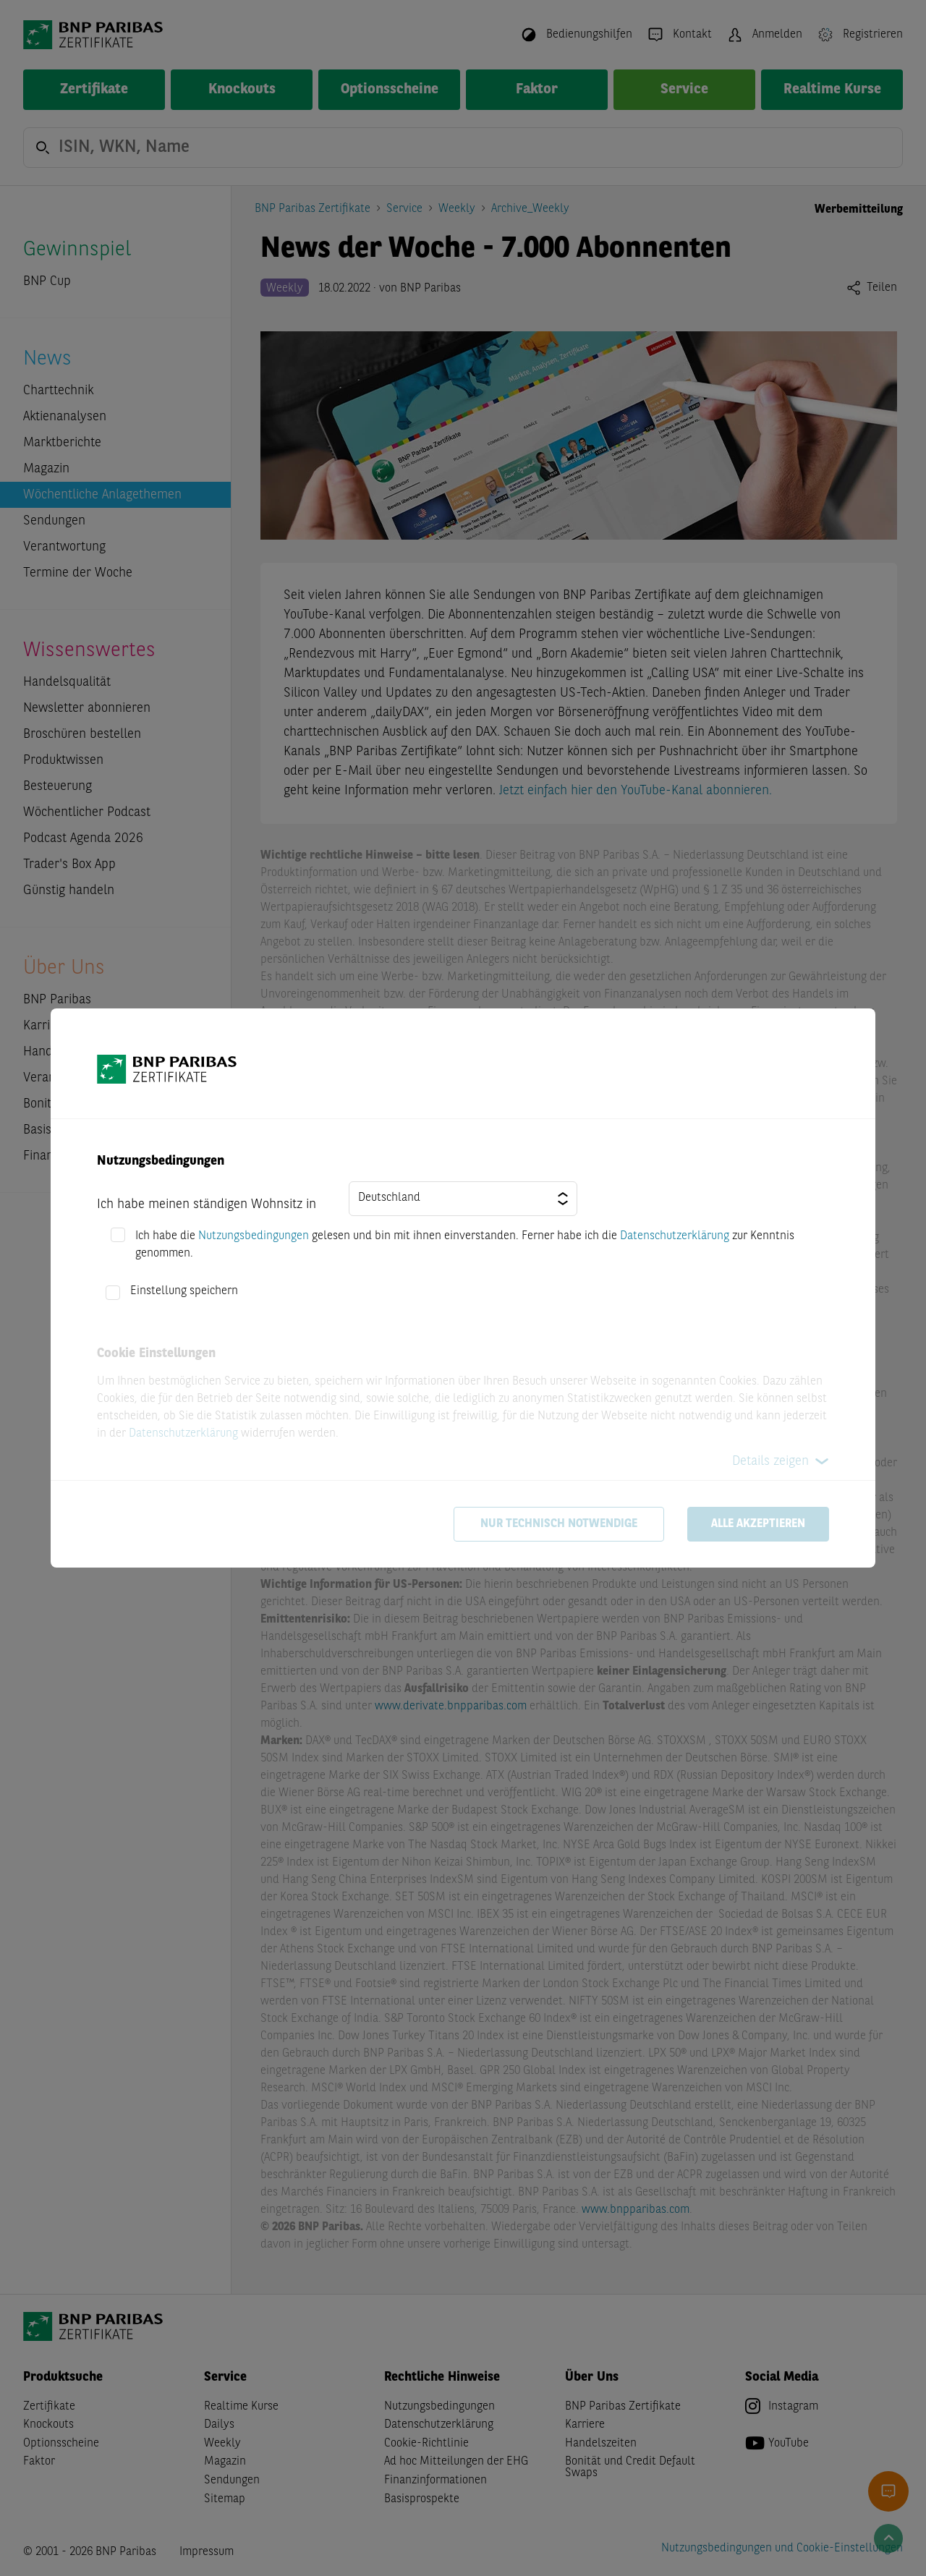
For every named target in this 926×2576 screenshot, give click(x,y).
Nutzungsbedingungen (253, 1236)
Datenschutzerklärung (674, 1236)
